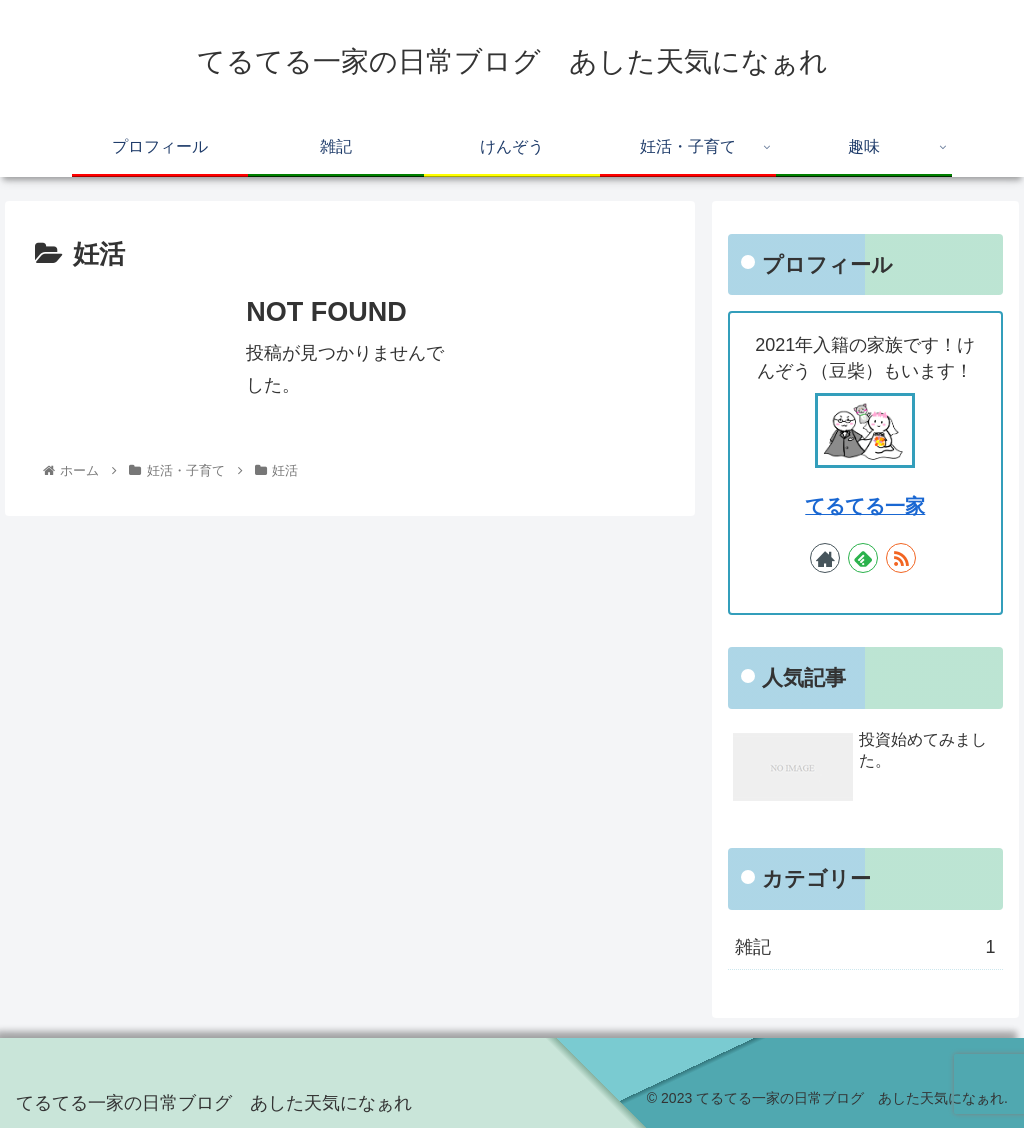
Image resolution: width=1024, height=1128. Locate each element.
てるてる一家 (865, 506)
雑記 (865, 947)
